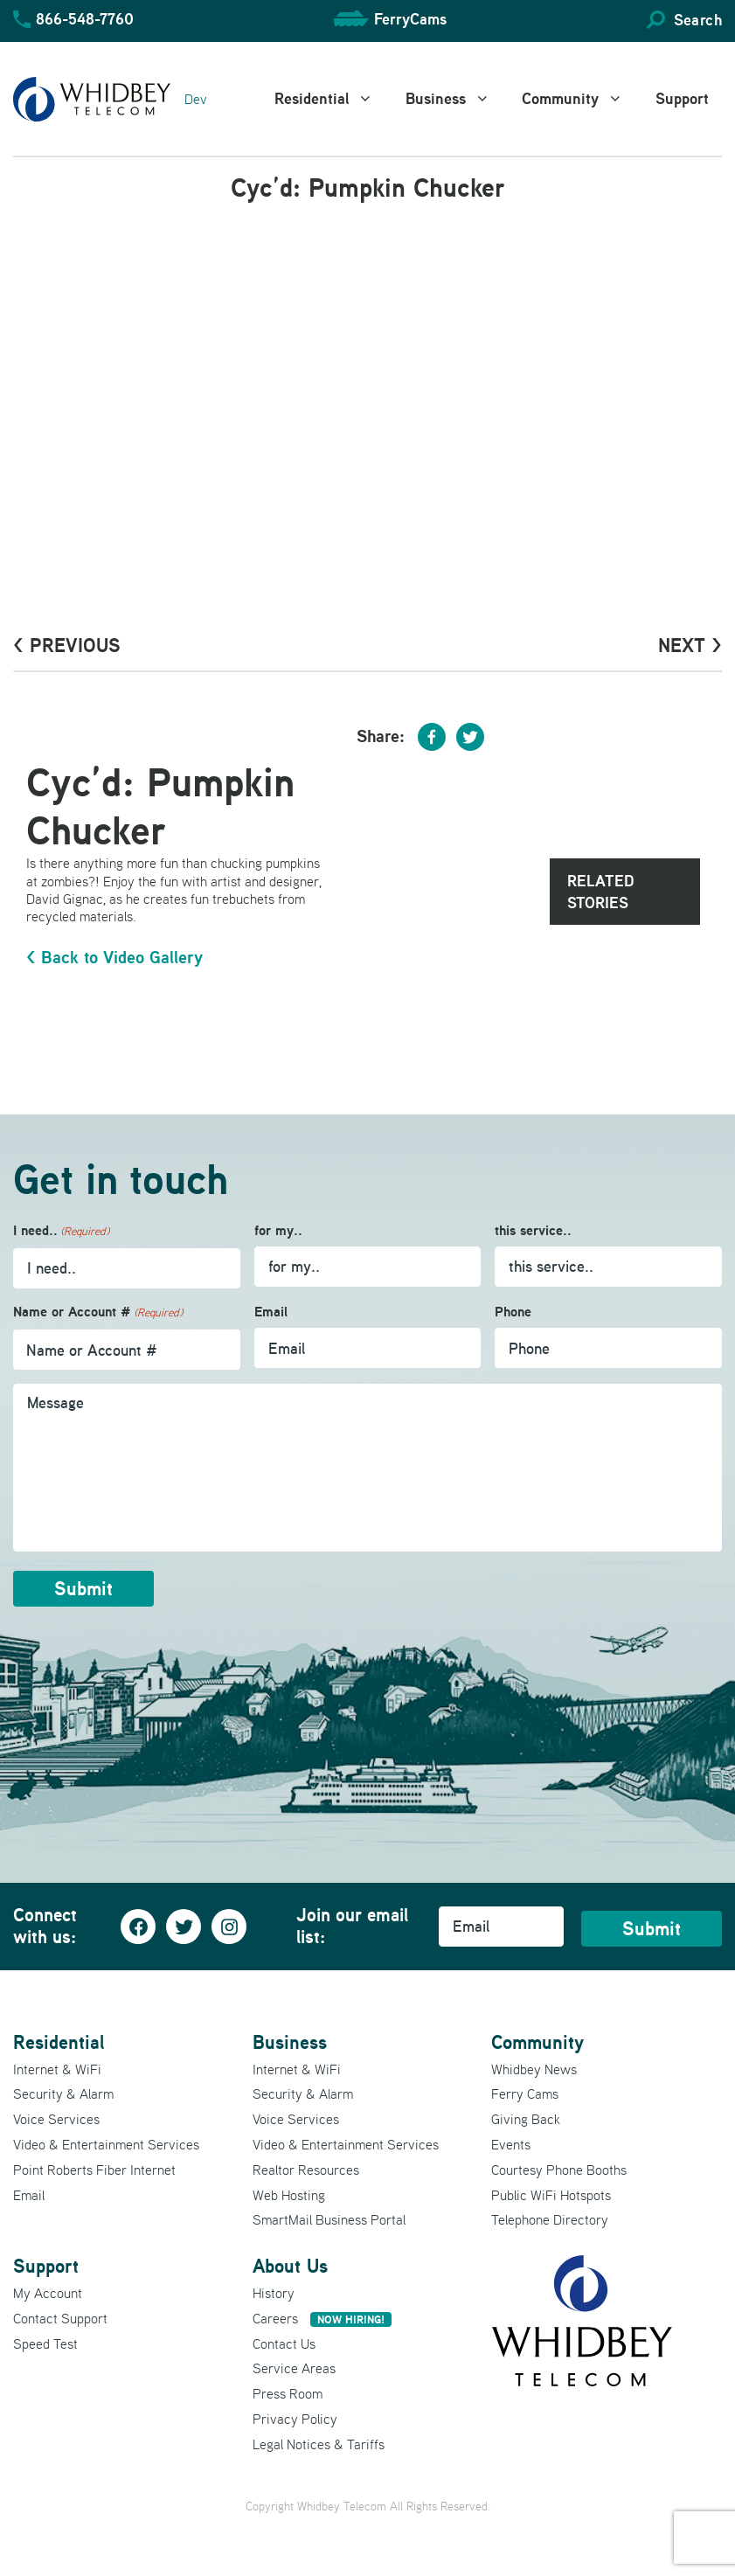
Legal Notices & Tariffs (319, 2443)
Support (682, 98)
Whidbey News (534, 2068)
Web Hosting (289, 2194)
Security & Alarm (63, 2093)
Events (510, 2144)
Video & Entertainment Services (106, 2144)
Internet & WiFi (57, 2068)
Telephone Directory (549, 2219)
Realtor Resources (306, 2168)
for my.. (278, 1230)
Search (698, 20)
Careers (322, 2317)
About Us (290, 2266)
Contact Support (60, 2317)
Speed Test (45, 2342)
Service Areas (294, 2368)
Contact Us (284, 2342)
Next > (690, 645)
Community (582, 99)
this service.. (533, 1230)
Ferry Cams (524, 2093)
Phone (513, 1311)
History (274, 2293)
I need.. (61, 1231)
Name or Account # (98, 1312)
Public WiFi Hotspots (551, 2194)
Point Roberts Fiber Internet (94, 2168)
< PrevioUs (67, 645)
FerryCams (410, 19)
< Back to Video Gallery (114, 957)
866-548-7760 (85, 19)
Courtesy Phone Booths (559, 2168)
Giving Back (525, 2119)
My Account (47, 2293)
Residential (333, 99)
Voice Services (56, 2119)
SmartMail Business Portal (329, 2219)
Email (271, 1311)
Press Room (287, 2393)
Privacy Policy (295, 2418)
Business (458, 99)
